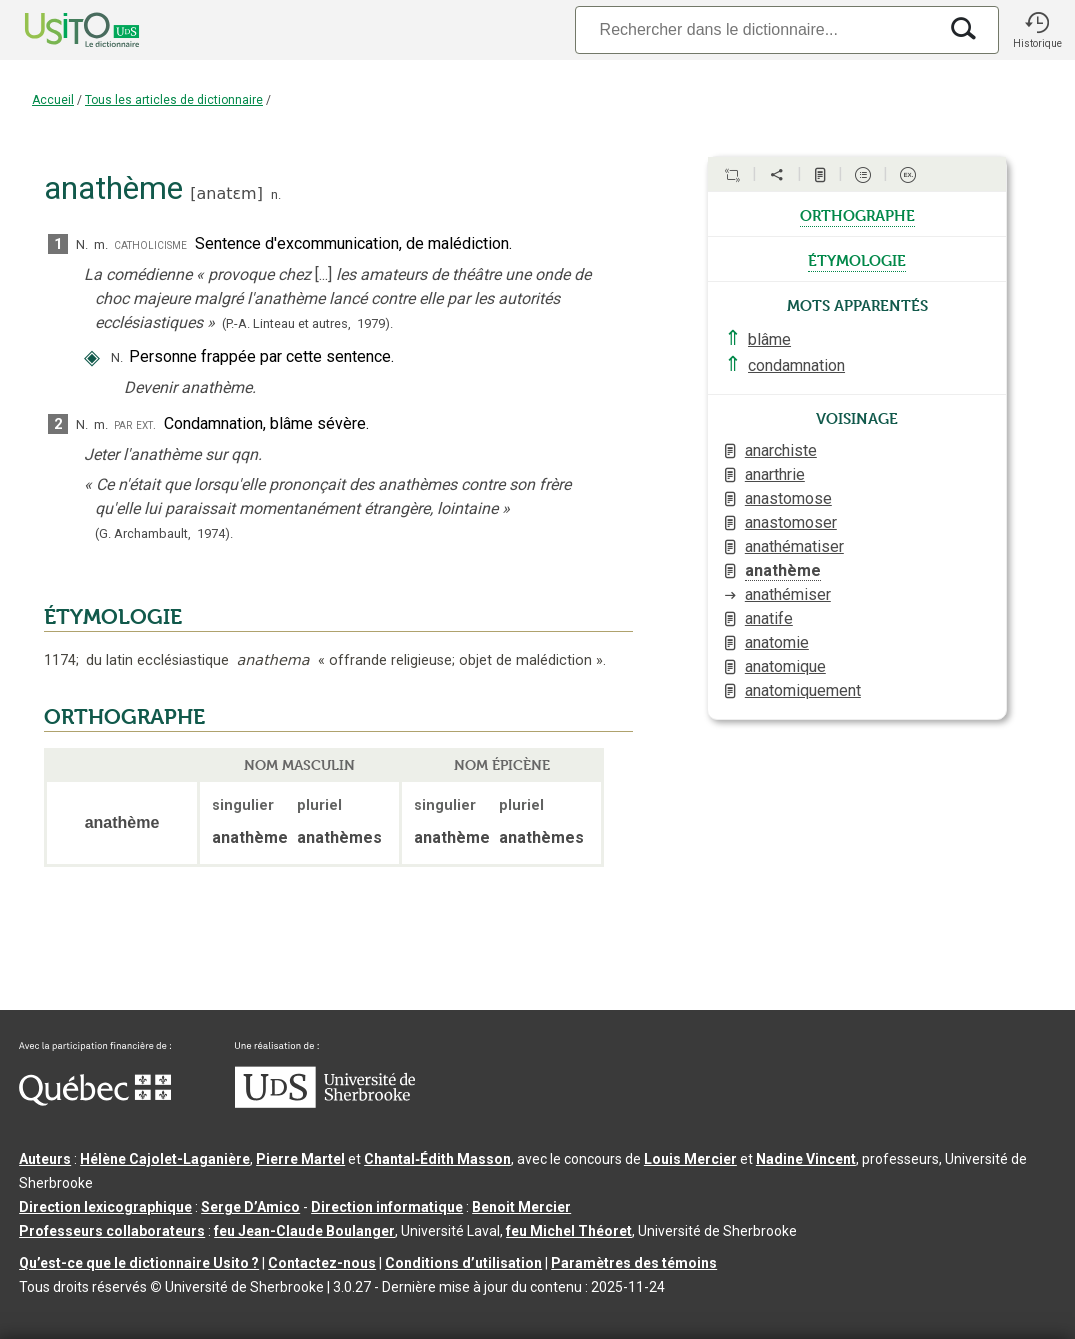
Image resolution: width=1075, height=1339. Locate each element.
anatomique (785, 666)
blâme (769, 339)
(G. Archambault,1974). (164, 533)
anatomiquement (803, 690)
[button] (1037, 30)
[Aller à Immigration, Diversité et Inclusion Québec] (95, 1101)
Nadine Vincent (806, 1159)
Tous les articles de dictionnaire (174, 100)
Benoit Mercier (521, 1207)
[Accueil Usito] (60, 30)
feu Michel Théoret (569, 1231)
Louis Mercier (690, 1159)
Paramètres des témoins (634, 1263)
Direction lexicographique (105, 1207)
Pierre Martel (300, 1159)
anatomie (777, 642)
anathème (783, 570)
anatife (769, 618)
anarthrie (775, 474)
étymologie (857, 259)
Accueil (53, 100)
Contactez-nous (322, 1263)
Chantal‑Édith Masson (437, 1159)
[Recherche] (756, 29)
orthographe (857, 214)
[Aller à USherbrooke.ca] (325, 1103)
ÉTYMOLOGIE (113, 617)
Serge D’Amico (250, 1207)
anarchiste (781, 450)
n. (276, 194)
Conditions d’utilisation (463, 1263)
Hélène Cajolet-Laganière (165, 1159)
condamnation (796, 365)
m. (101, 244)
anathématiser (794, 546)
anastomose (788, 498)
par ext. (135, 424)
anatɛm (226, 193)
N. (82, 244)
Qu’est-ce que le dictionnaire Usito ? (139, 1263)
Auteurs (45, 1159)
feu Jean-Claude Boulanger (304, 1231)
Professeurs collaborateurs (112, 1231)
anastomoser (791, 522)
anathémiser (788, 594)
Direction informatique (387, 1207)
